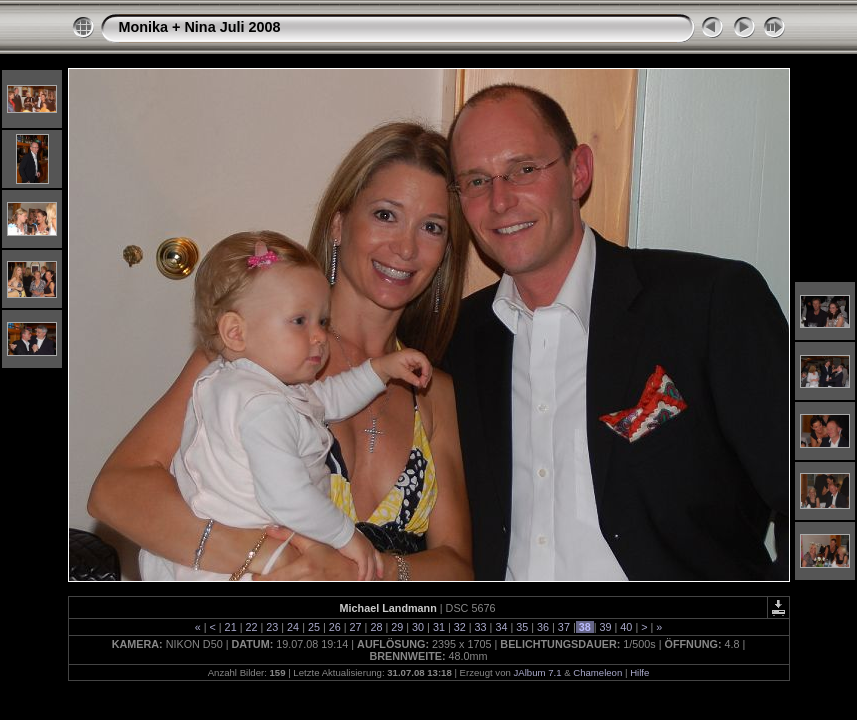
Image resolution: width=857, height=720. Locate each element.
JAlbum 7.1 (537, 672)
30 (418, 627)
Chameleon (597, 672)
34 (501, 627)
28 (376, 627)
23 (272, 627)
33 (481, 627)
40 (626, 627)
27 (356, 627)
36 (543, 627)
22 (251, 627)
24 (293, 627)
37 (564, 627)
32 (460, 627)
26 (335, 627)
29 (397, 627)
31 (439, 627)
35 (522, 627)
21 (231, 627)
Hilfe (639, 672)
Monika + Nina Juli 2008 (200, 27)
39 (606, 627)
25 (314, 627)
